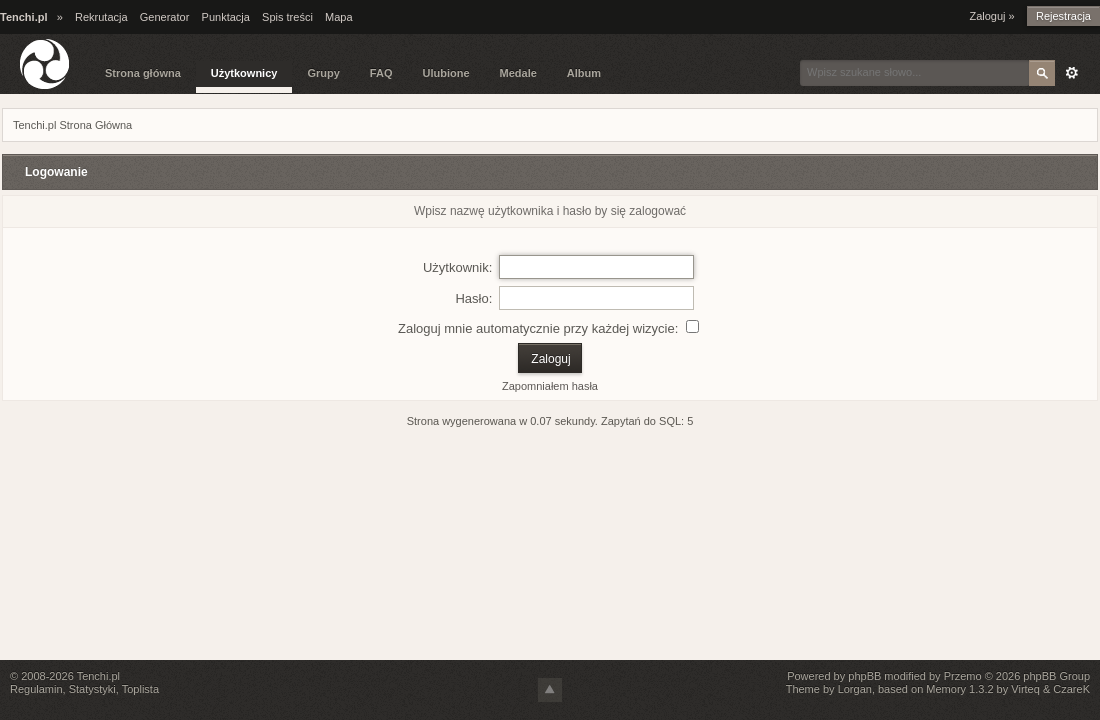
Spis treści (287, 17)
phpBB (864, 676)
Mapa (339, 17)
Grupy (323, 73)
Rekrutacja (101, 17)
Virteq (1025, 689)
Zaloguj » (991, 16)
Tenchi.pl (98, 676)
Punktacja (226, 17)
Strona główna (143, 73)
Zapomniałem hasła (550, 386)
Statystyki (92, 689)
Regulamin (36, 689)
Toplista (140, 689)
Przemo (963, 676)
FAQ (381, 73)
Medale (518, 73)
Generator (165, 17)
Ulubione (445, 73)
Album (584, 73)
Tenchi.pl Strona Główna (72, 125)
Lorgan (855, 689)
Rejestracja (1063, 16)
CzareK (1071, 689)
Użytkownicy (244, 73)
